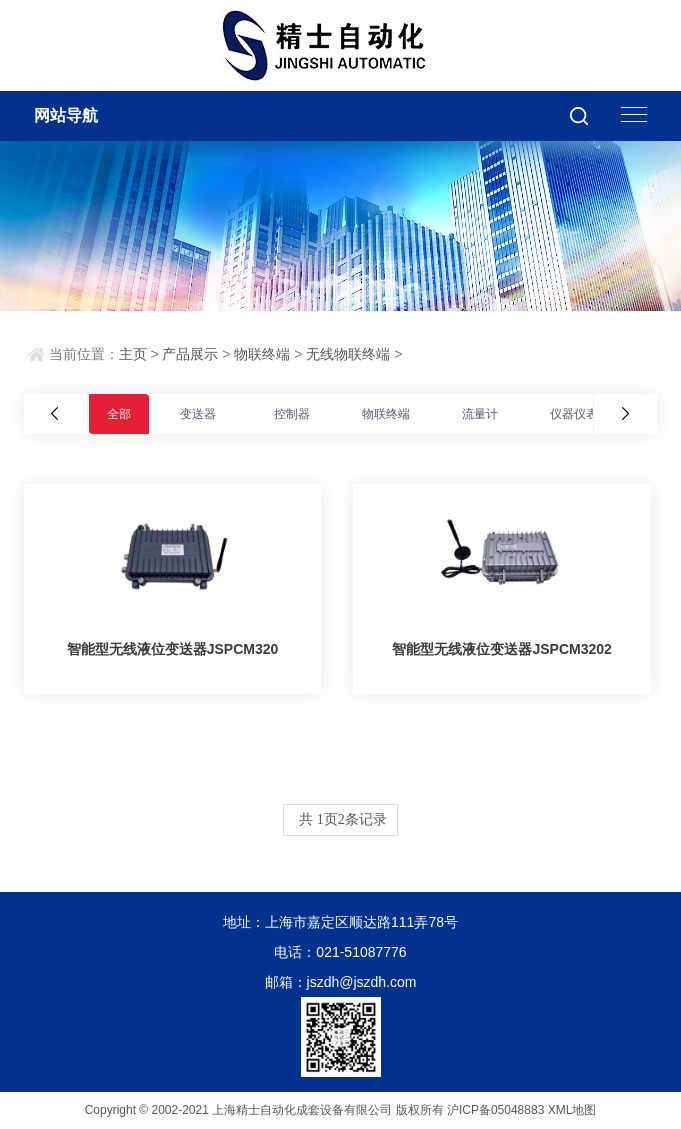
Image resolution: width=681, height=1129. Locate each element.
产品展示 (190, 354)
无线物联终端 (348, 354)
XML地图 (572, 1110)
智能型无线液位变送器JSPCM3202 (501, 649)
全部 (119, 414)
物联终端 (262, 354)
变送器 (198, 414)
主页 (133, 354)
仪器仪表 (574, 414)
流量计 (480, 414)
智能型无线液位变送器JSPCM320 (173, 649)
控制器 (292, 414)
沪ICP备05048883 (495, 1110)
